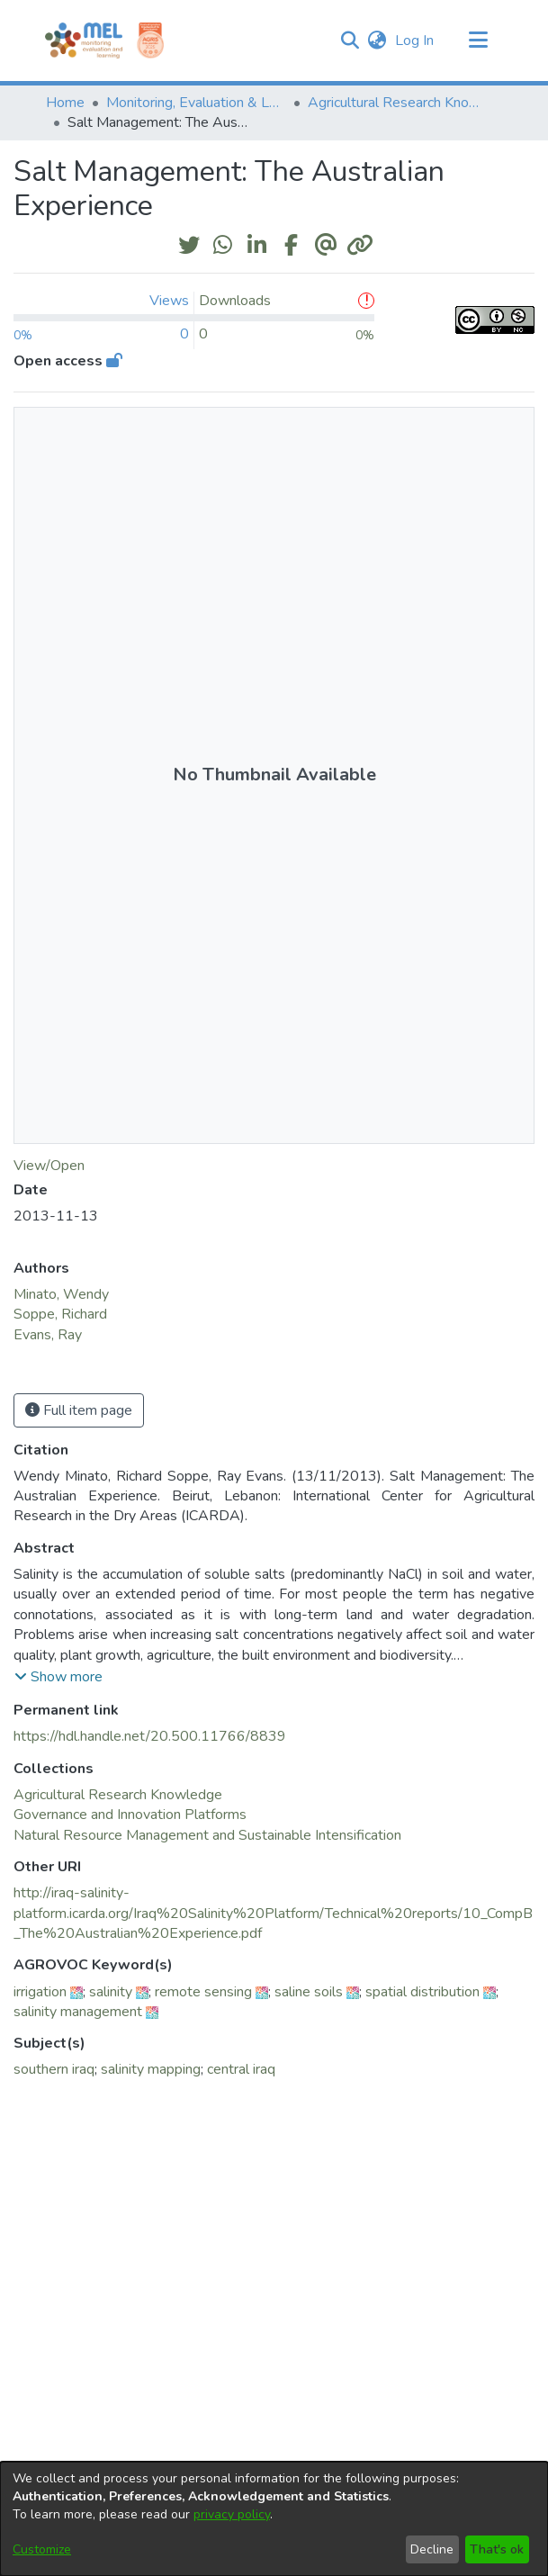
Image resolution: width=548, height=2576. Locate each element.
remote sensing (203, 1992)
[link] (117, 1795)
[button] (350, 40)
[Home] (83, 41)
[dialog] (274, 2519)
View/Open (49, 1165)
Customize (42, 2549)
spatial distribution (422, 1992)
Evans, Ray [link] (47, 1335)
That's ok (497, 2549)
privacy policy (231, 2514)
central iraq (241, 2069)
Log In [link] (415, 40)
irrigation (40, 1992)
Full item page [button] (78, 1410)
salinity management (77, 2012)
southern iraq (53, 2069)
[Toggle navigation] (479, 40)
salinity (110, 1992)
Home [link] (65, 103)
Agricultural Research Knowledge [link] (398, 103)
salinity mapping (151, 2069)
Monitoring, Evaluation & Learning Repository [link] (196, 103)
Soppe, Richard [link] (60, 1314)
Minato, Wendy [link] (61, 1294)
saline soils (308, 1992)
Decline (432, 2549)
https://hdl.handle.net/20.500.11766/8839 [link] (149, 1736)
